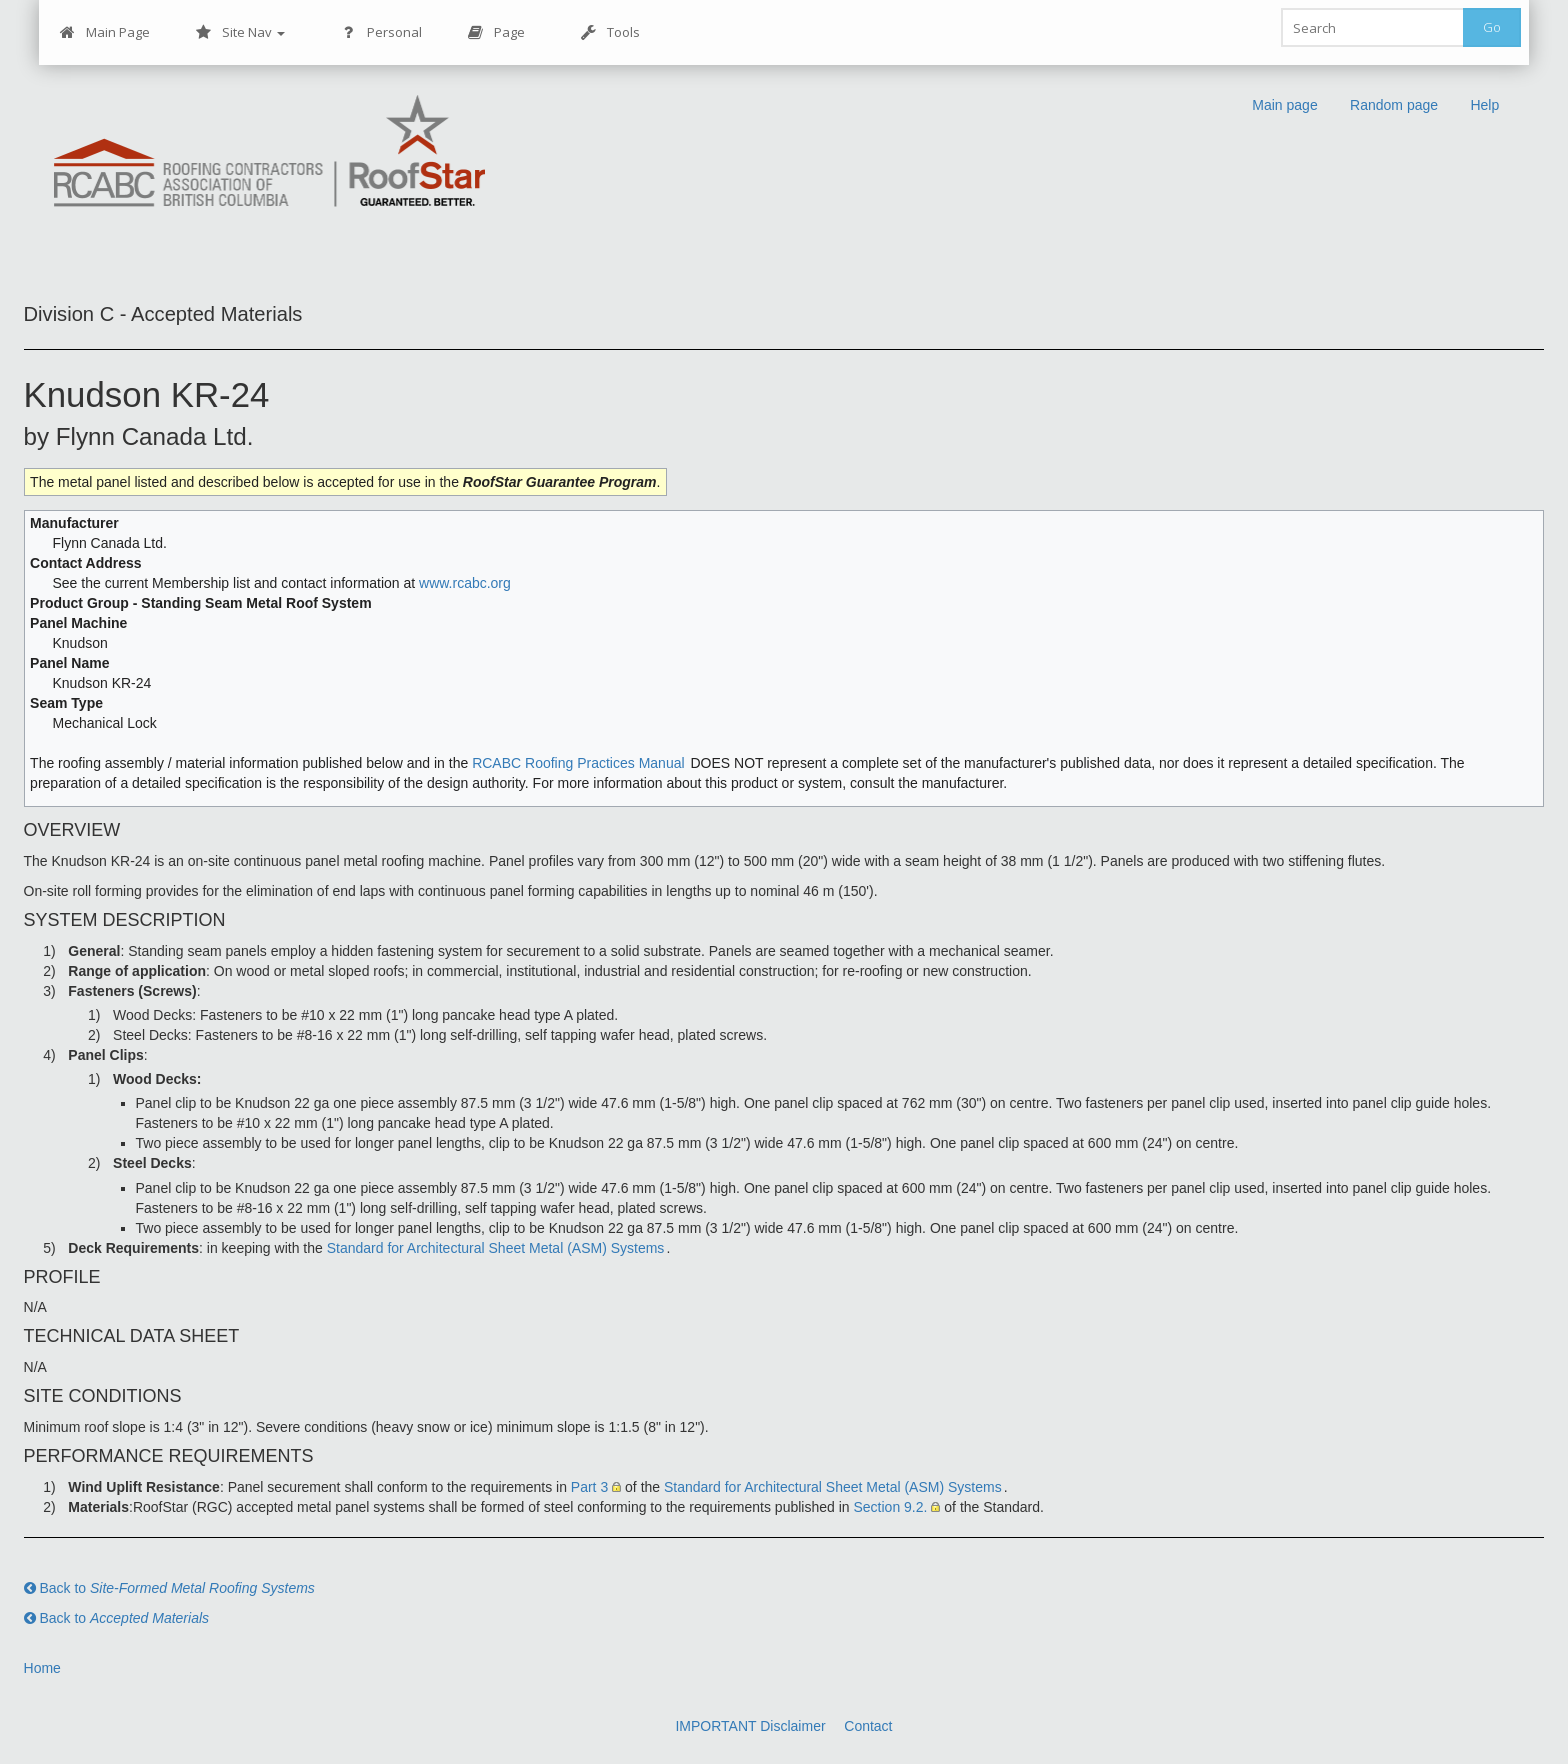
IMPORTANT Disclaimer (750, 1726)
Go (1492, 27)
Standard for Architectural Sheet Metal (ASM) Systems (496, 1248)
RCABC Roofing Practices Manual (578, 763)
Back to (169, 1588)
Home (42, 1668)
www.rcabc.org (465, 583)
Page (496, 32)
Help (1485, 105)
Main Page (105, 32)
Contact (868, 1726)
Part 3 (589, 1487)
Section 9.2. (890, 1507)
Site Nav (240, 32)
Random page (1395, 105)
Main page (1285, 105)
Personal (381, 32)
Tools (610, 32)
